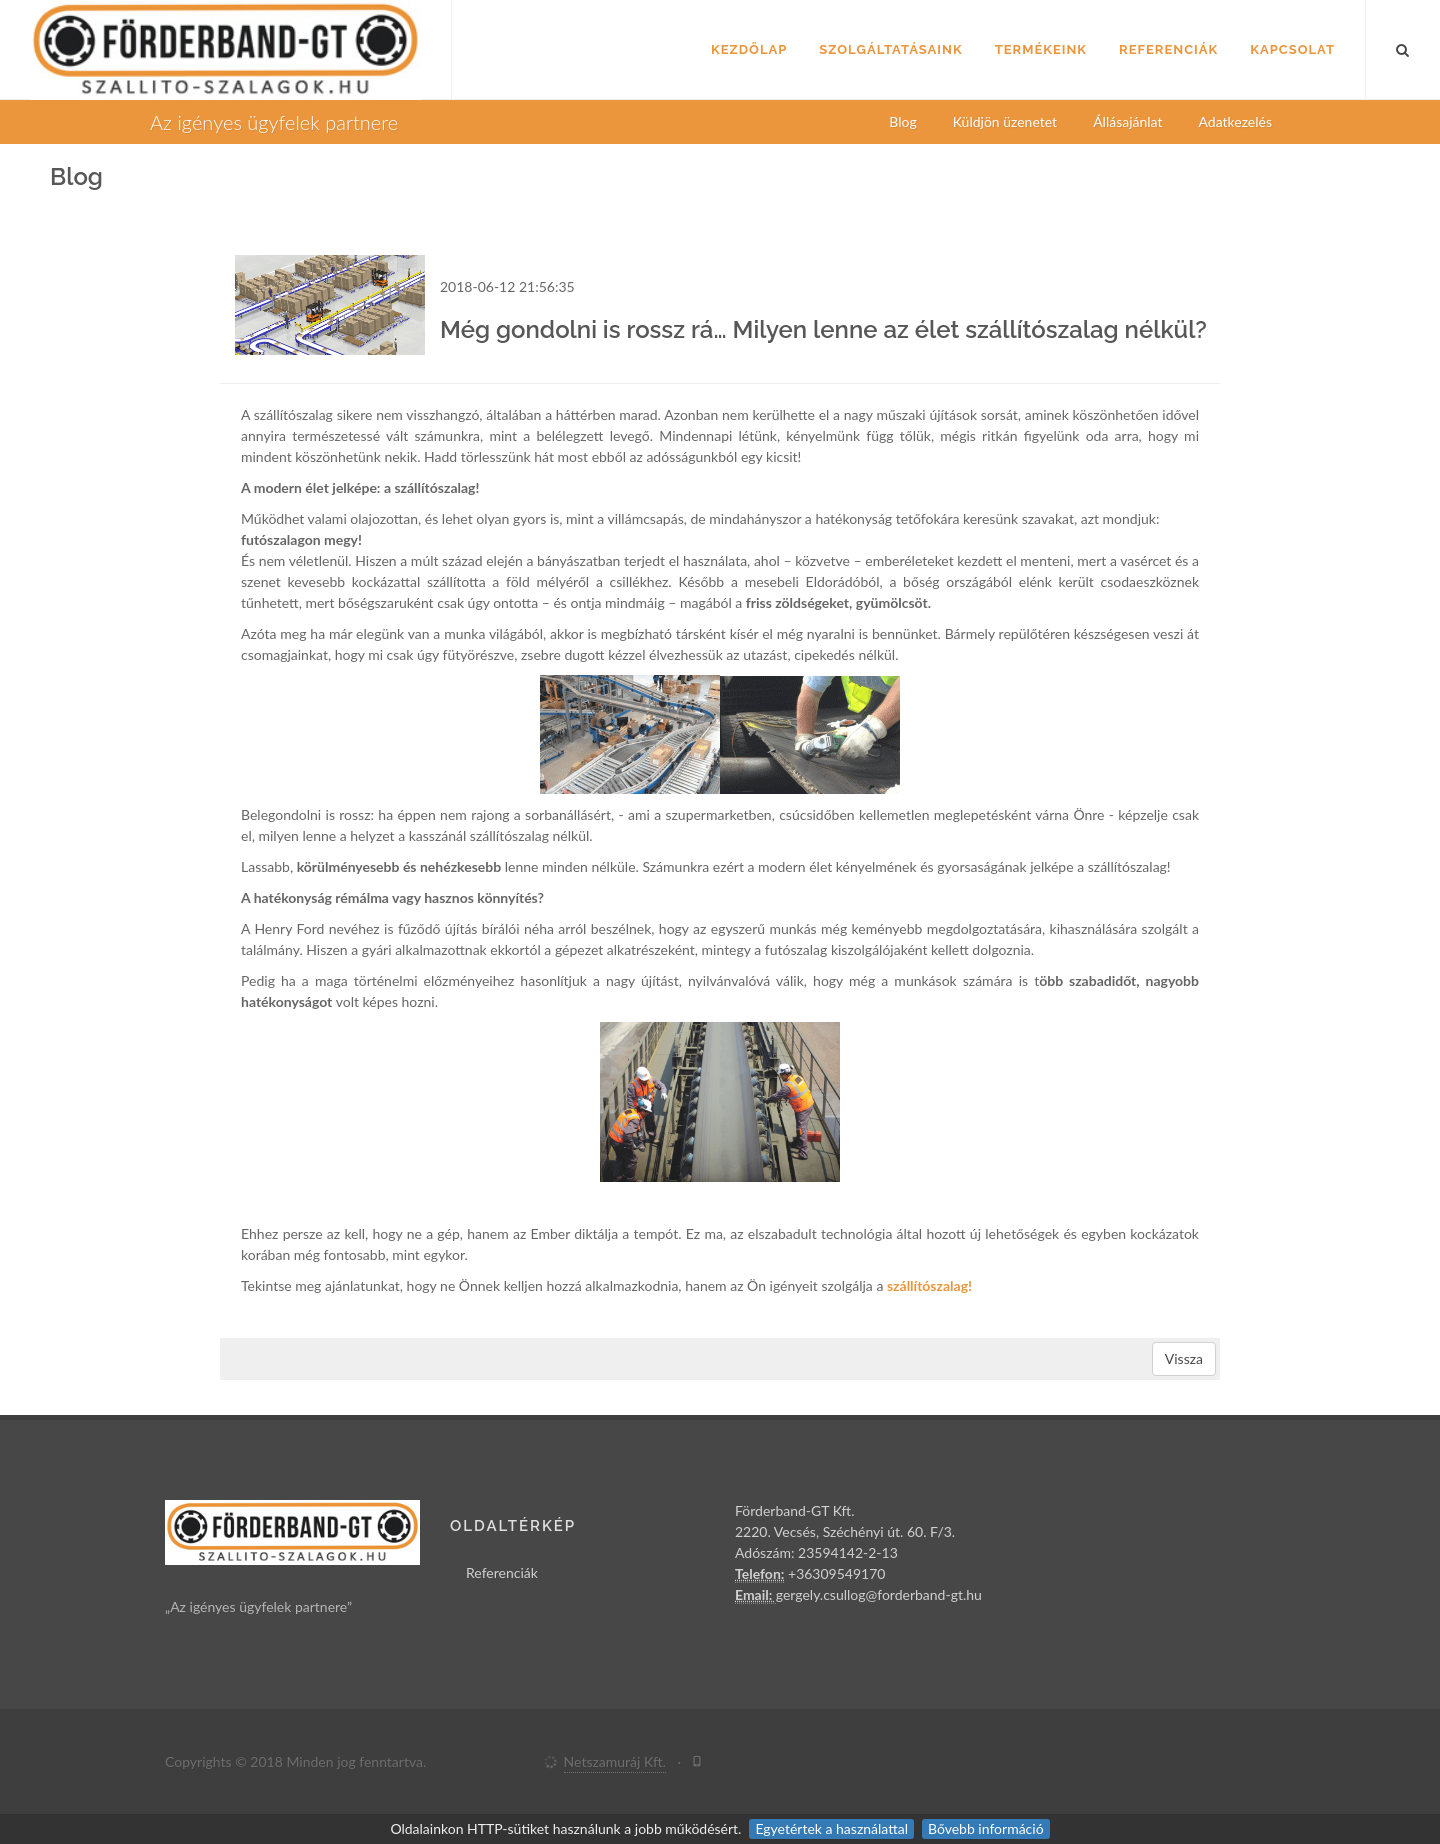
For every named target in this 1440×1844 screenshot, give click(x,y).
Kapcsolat (1292, 49)
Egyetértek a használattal (831, 1828)
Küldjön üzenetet (1005, 121)
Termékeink (1041, 49)
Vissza (1184, 1358)
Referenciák (1168, 49)
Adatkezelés (1236, 121)
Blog (902, 121)
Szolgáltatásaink (890, 49)
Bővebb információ (986, 1828)
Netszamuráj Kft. (615, 1761)
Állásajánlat (1127, 121)
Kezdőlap (749, 49)
